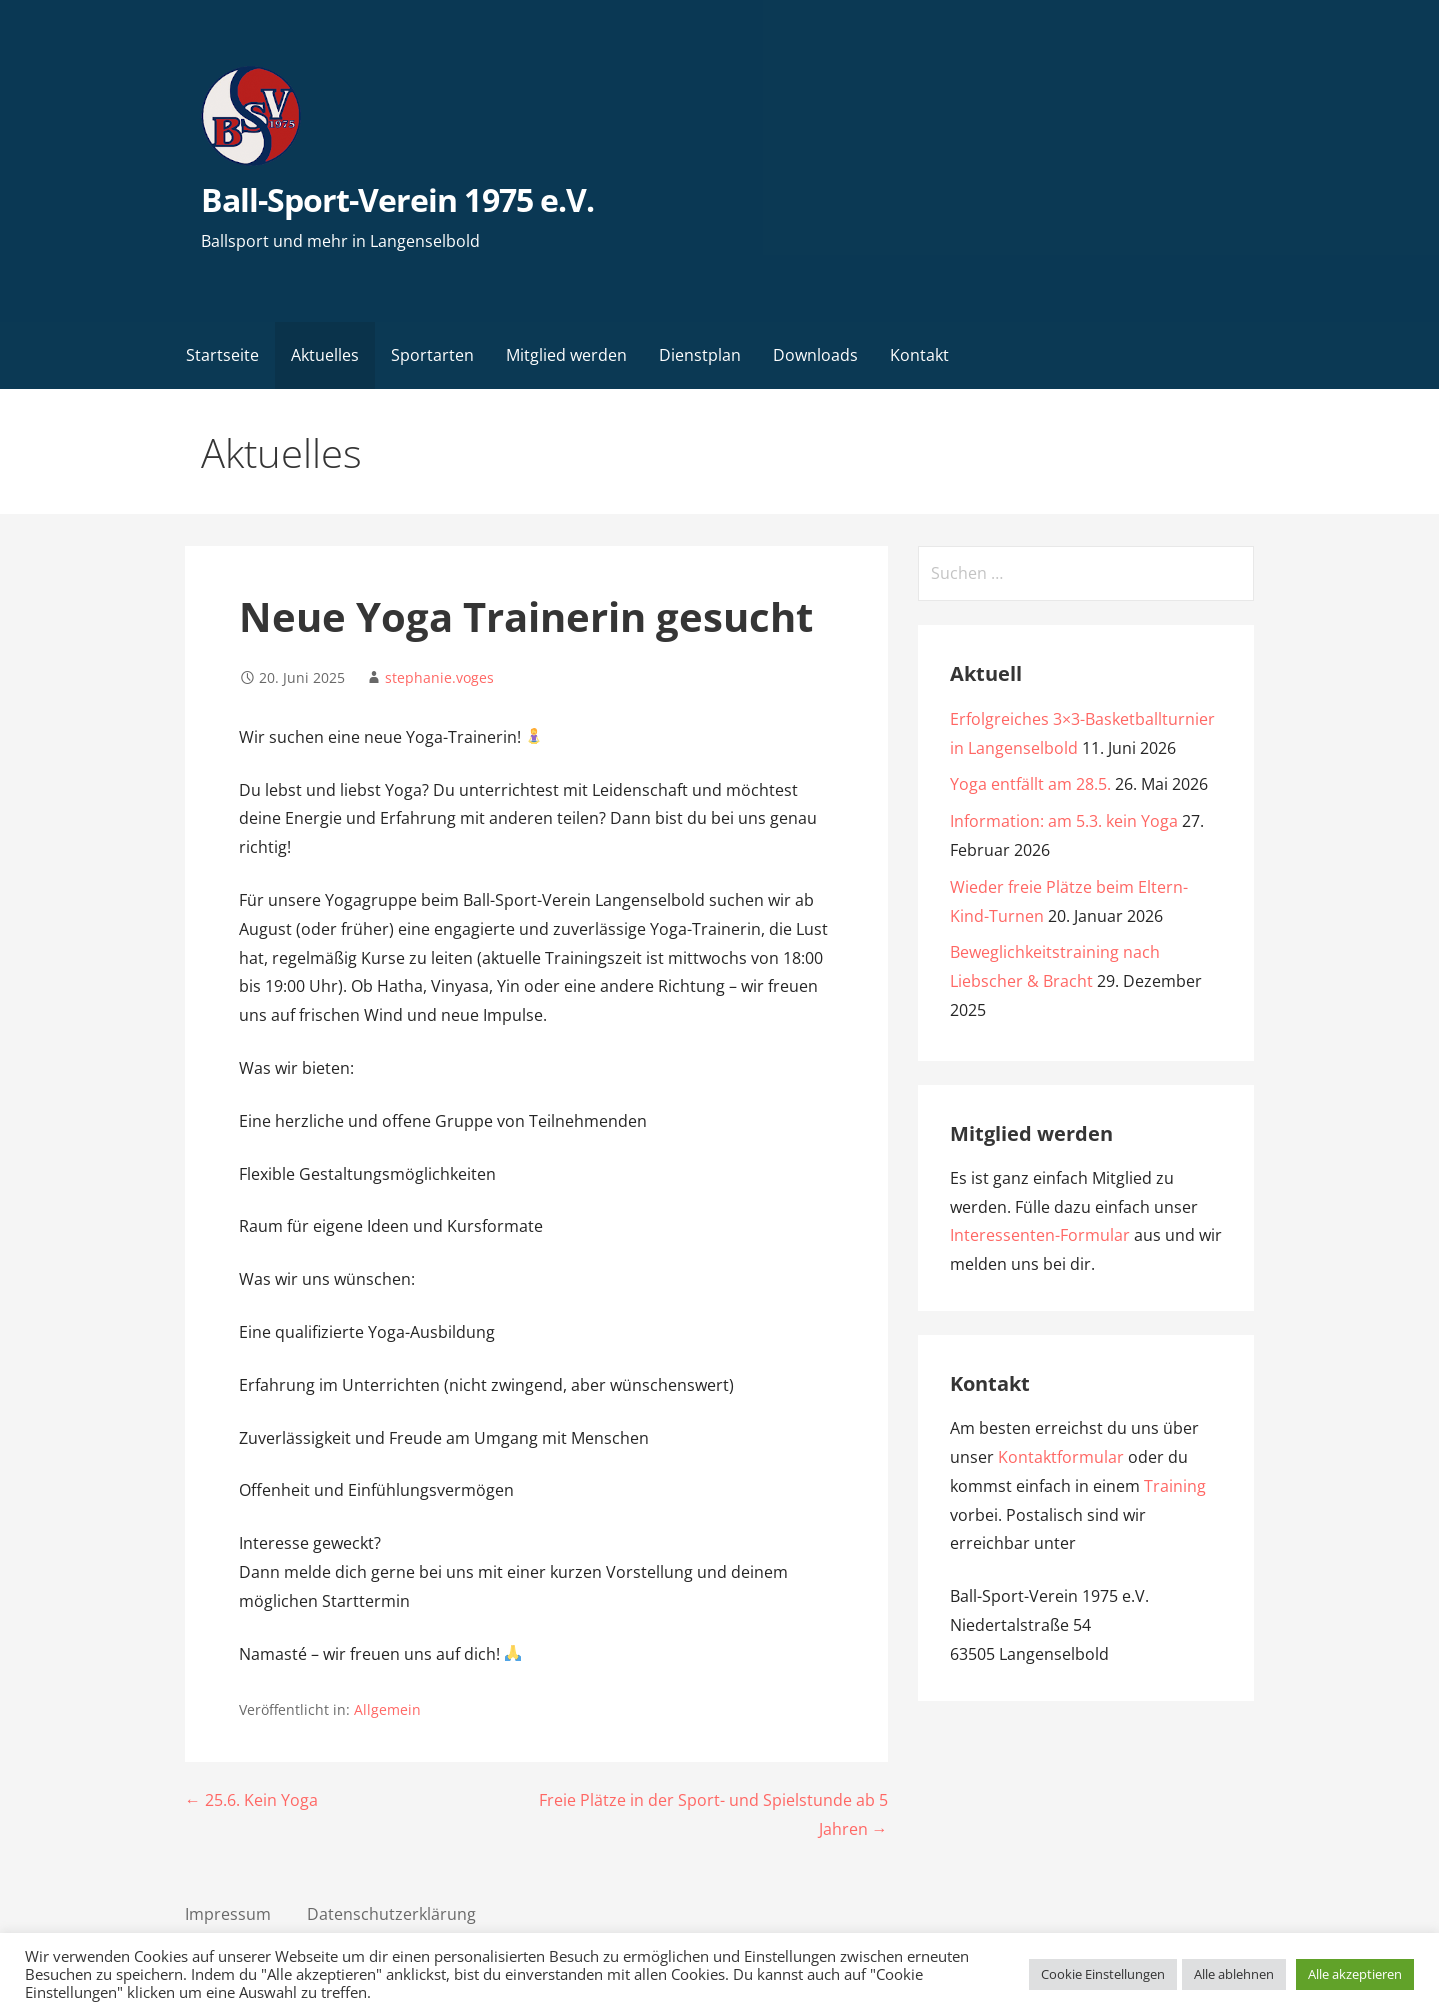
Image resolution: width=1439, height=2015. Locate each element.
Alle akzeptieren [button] (1355, 1974)
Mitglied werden (566, 355)
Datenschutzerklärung (391, 1914)
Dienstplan (700, 355)
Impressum (228, 1914)
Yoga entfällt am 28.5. (1030, 784)
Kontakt (919, 355)
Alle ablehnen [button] (1234, 1974)
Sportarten (432, 355)
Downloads (815, 355)
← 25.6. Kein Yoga (251, 1800)
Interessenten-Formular (1040, 1235)
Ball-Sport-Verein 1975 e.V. (397, 199)
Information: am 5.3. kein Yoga (1064, 821)
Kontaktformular (1061, 1457)
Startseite (222, 355)
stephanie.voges (439, 677)
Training (1175, 1486)
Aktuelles (325, 355)
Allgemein (387, 1709)
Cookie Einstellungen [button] (1103, 1974)
